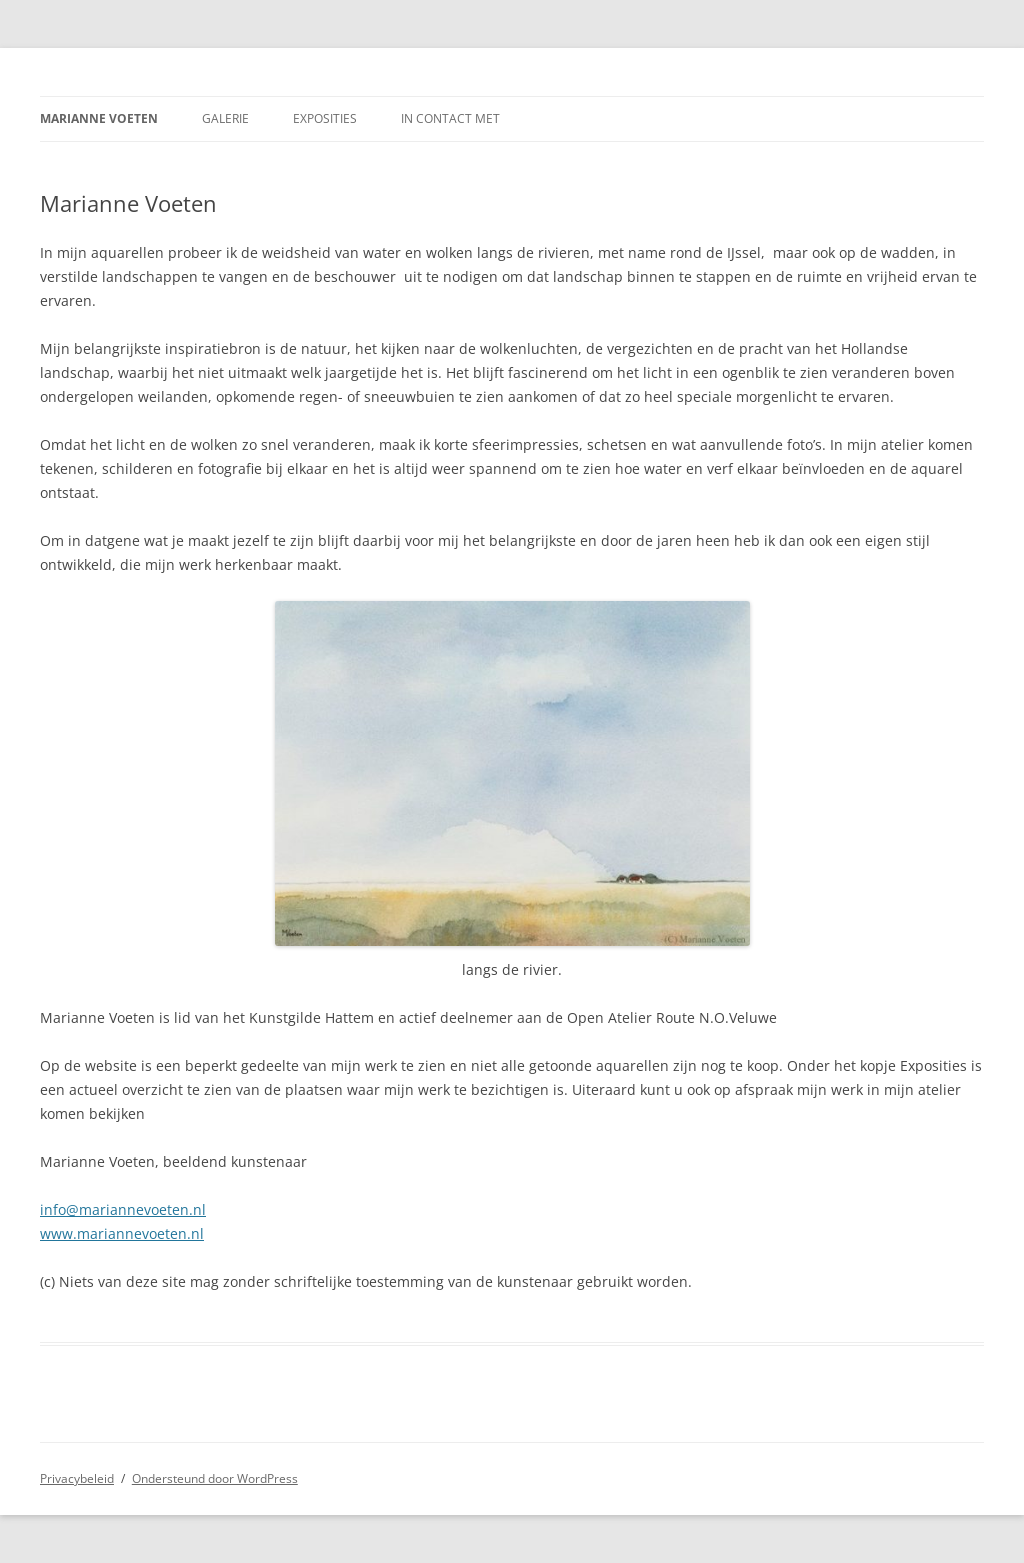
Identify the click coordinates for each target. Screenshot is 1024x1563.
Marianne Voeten (99, 118)
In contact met (450, 118)
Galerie (225, 118)
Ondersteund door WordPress (215, 1478)
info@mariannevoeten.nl (123, 1209)
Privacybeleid (77, 1478)
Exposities (325, 118)
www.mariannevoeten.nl (122, 1233)
